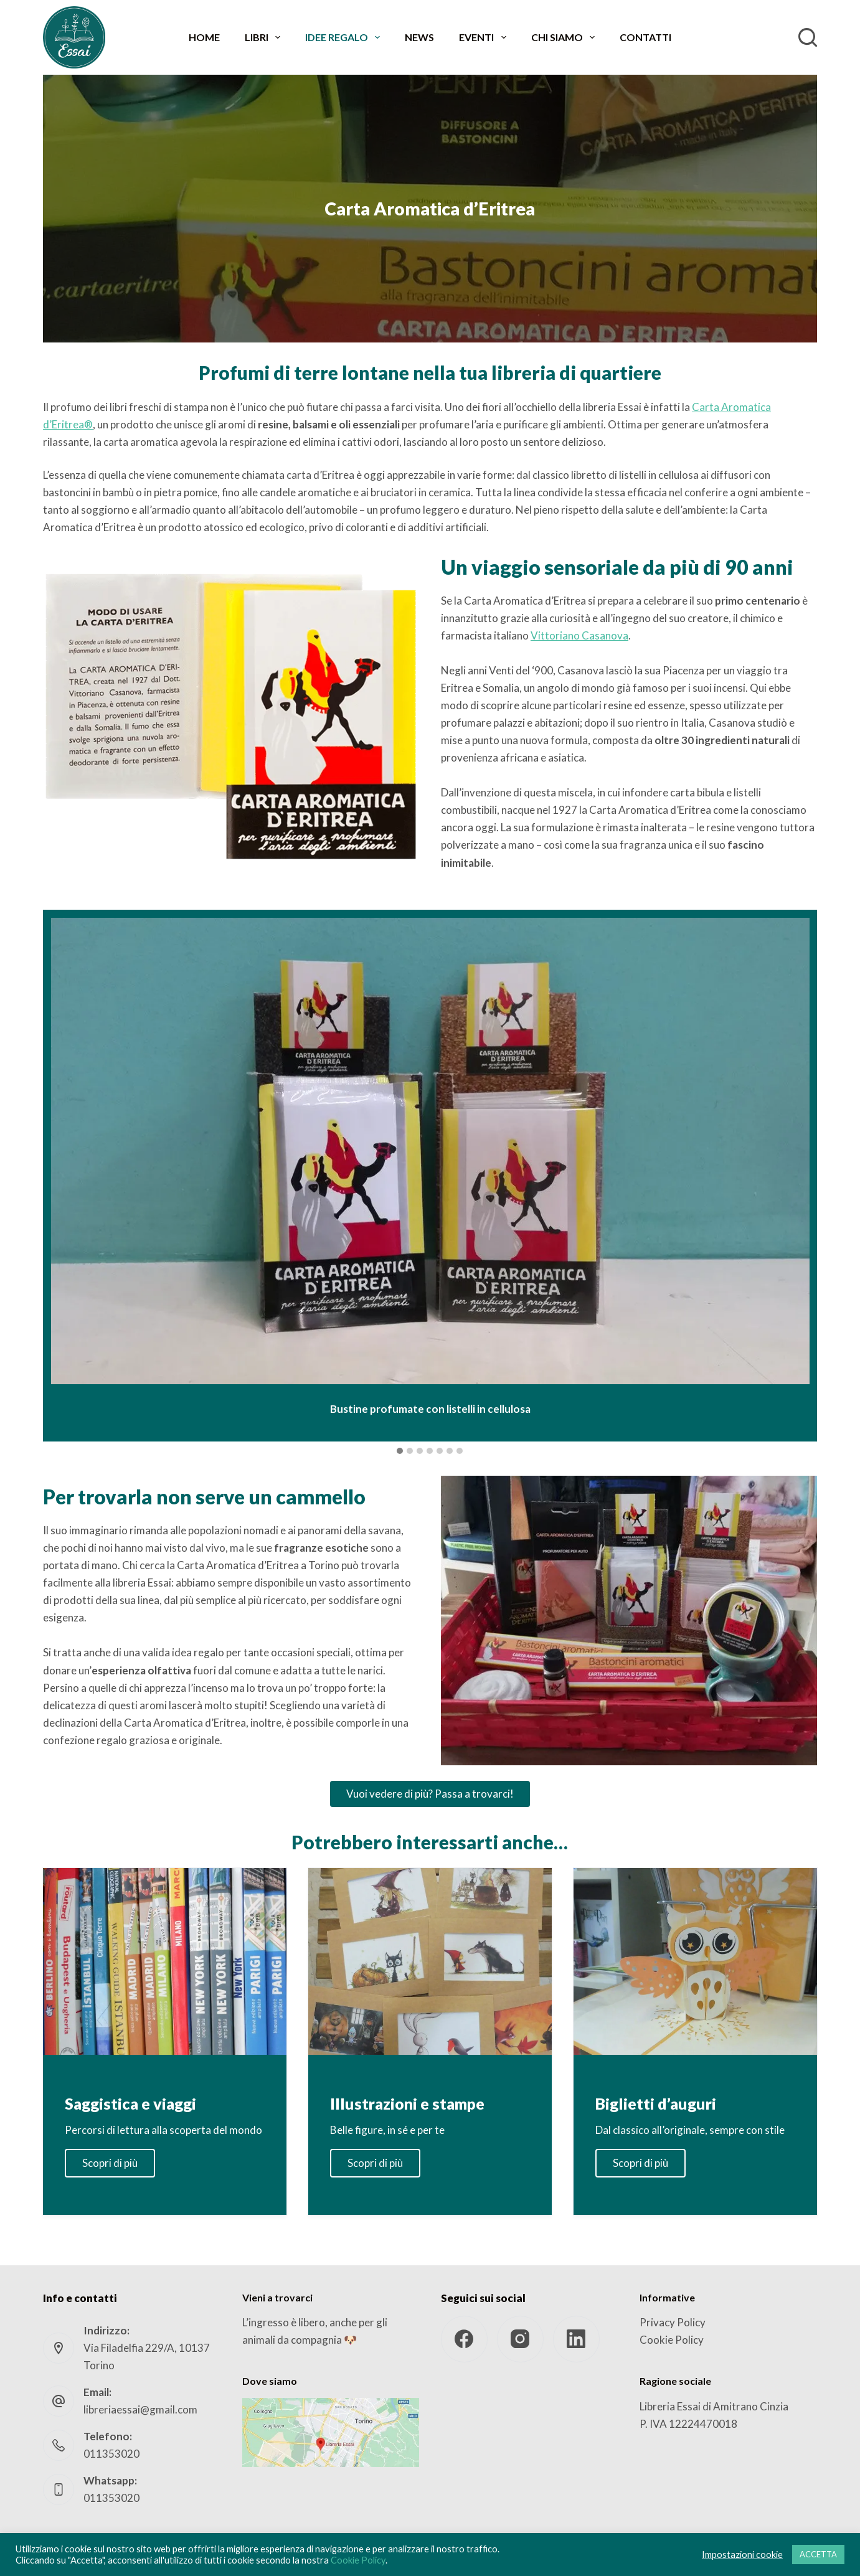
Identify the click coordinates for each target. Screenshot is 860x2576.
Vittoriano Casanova (579, 635)
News (419, 37)
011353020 (111, 2453)
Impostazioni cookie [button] (742, 2554)
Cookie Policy (672, 2339)
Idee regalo (345, 37)
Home (204, 37)
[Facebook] (464, 2339)
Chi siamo (565, 37)
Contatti (645, 37)
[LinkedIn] (576, 2339)
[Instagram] (520, 2339)
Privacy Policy (673, 2322)
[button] (400, 1451)
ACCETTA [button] (818, 2554)
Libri (265, 37)
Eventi (485, 37)
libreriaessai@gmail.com (140, 2409)
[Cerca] (807, 37)
